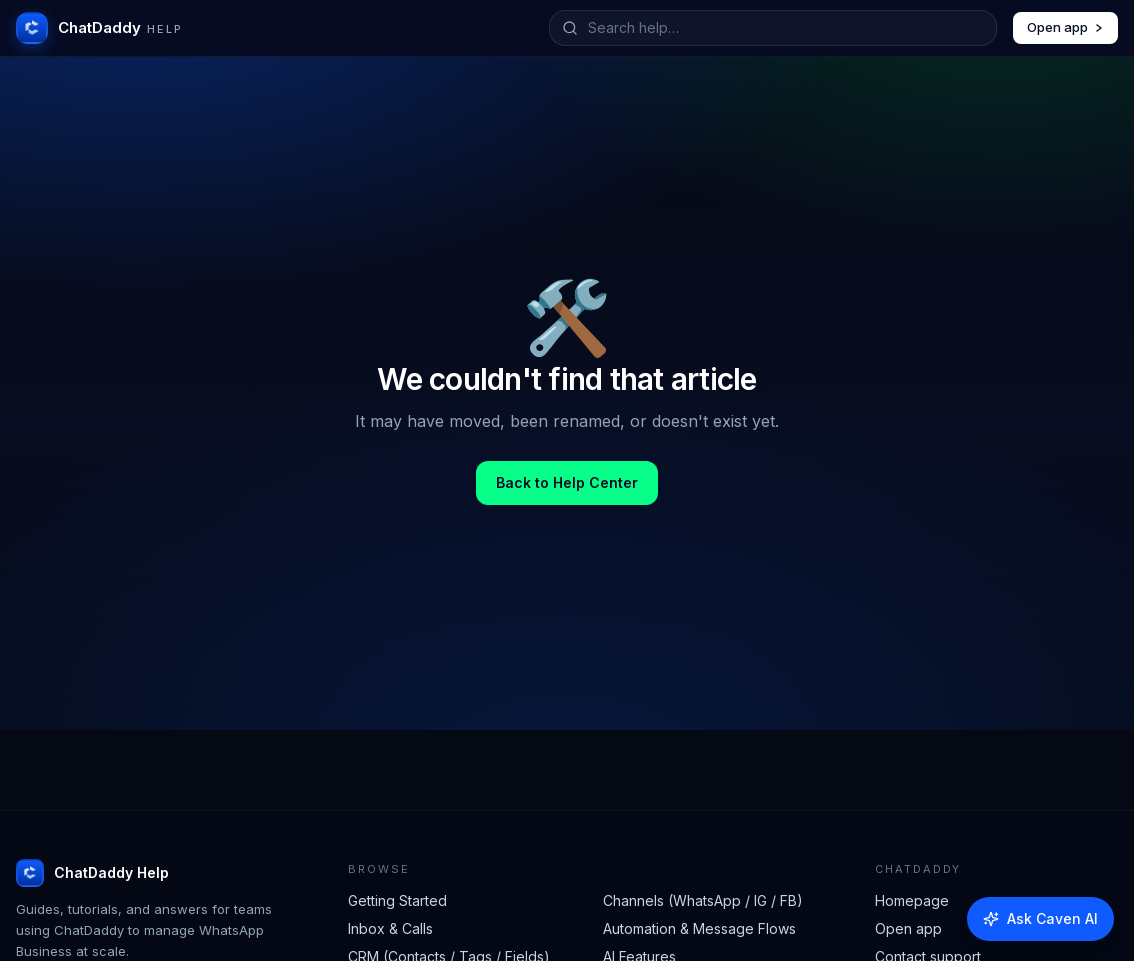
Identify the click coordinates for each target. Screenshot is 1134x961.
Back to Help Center (567, 482)
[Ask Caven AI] (1040, 919)
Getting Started (397, 900)
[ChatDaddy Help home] (99, 28)
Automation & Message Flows (699, 928)
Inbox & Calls (390, 928)
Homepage (912, 900)
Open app (1065, 27)
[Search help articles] (786, 28)
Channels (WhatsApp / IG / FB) (703, 900)
